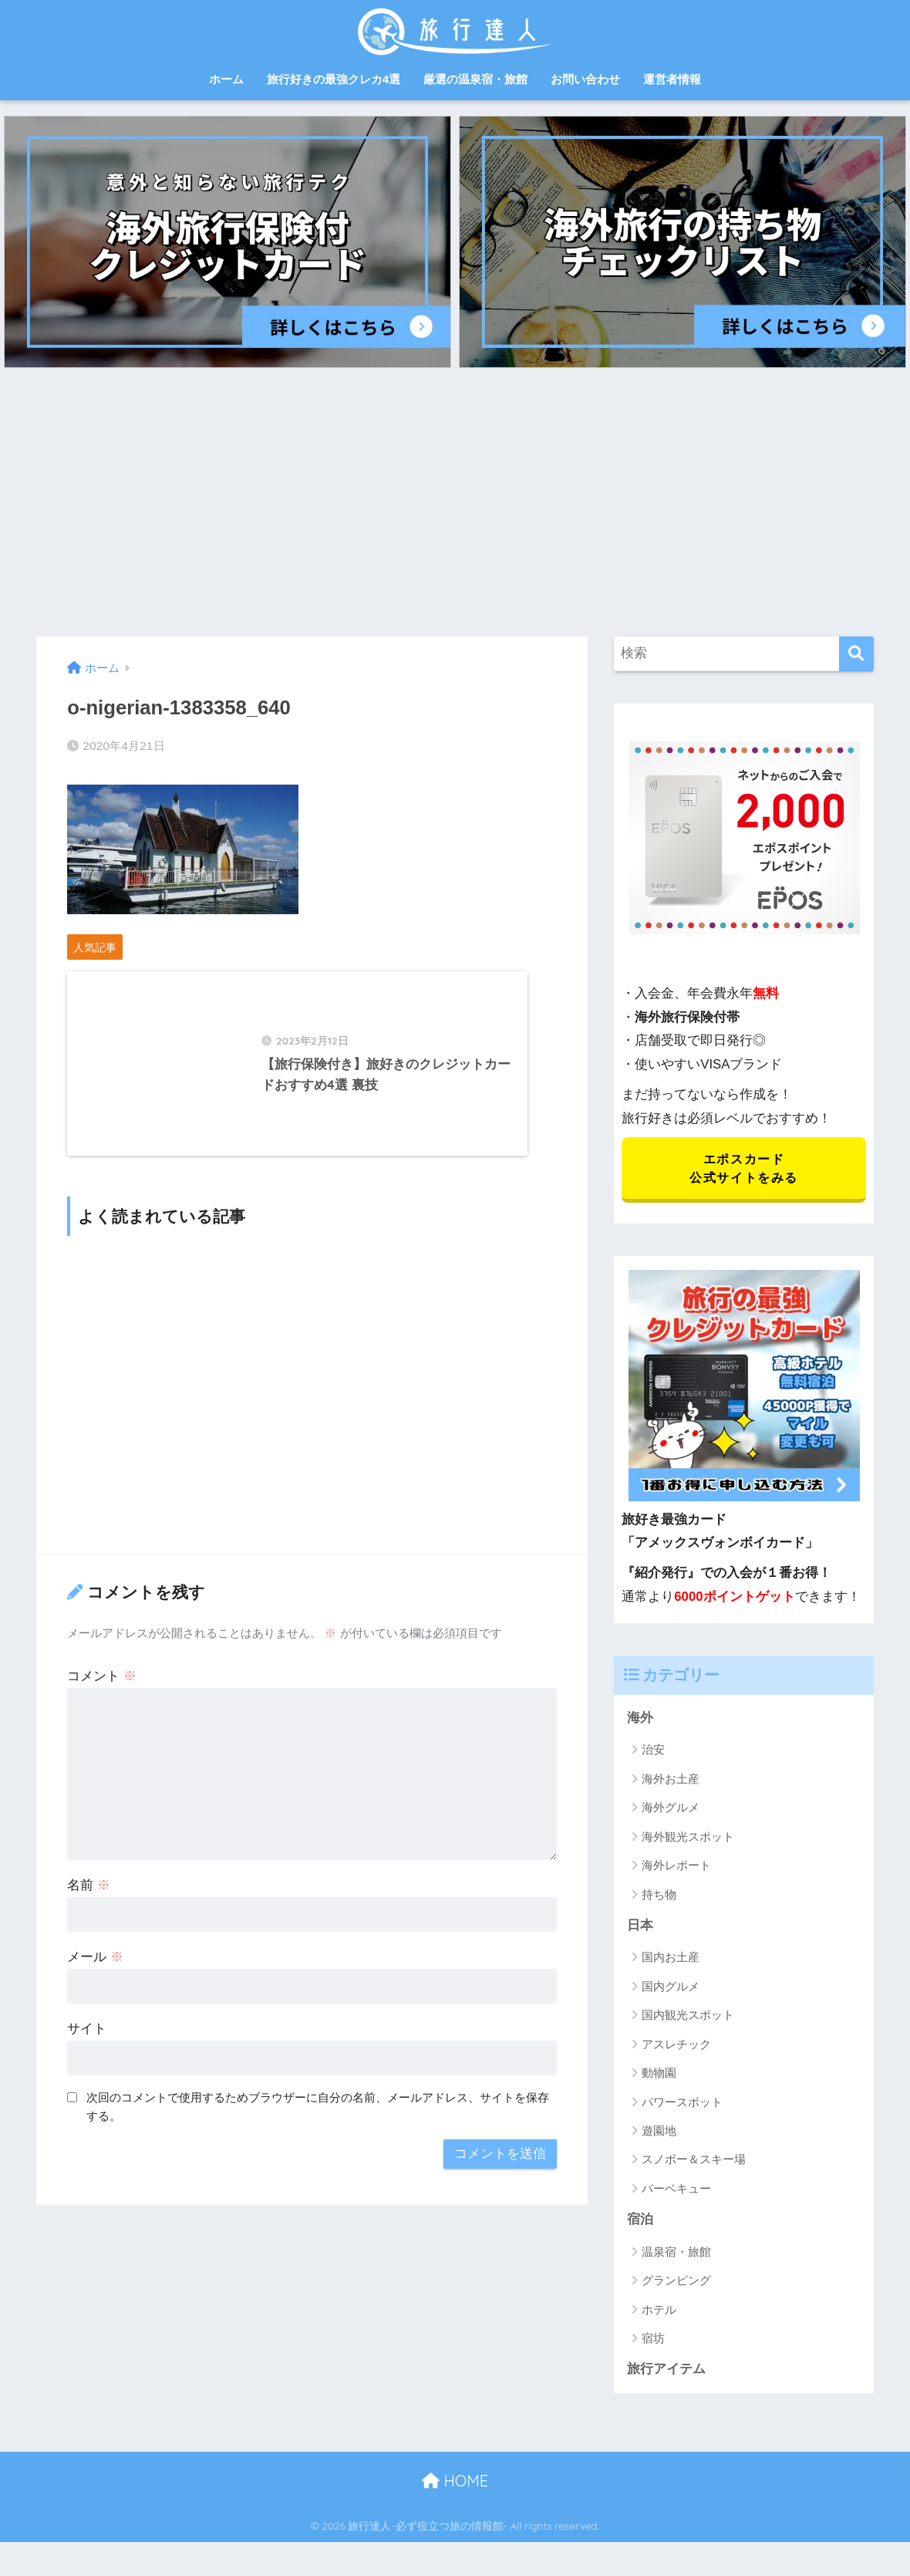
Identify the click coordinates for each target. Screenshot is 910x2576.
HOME (455, 2483)
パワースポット (682, 2103)
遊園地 (659, 2132)
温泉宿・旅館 (676, 2253)
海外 (640, 1719)
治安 (653, 1751)
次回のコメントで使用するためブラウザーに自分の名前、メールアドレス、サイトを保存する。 (317, 2118)
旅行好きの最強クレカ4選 (333, 79)
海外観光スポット (688, 1838)
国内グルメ (670, 1987)
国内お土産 (670, 1959)
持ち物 (659, 1895)
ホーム (226, 79)
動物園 (659, 2074)
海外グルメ (670, 1809)
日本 (640, 1926)
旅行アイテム (666, 2371)
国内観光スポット (688, 2017)
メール (95, 1968)
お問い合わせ (585, 79)
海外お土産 (670, 1780)
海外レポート (676, 1866)
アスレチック (676, 2045)
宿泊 (640, 2221)
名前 (88, 1896)
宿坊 (653, 2340)
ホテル (659, 2311)
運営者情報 (672, 79)
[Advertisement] (455, 502)
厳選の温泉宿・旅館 (475, 79)
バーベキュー (676, 2190)
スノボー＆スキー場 (694, 2161)
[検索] (856, 653)
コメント (101, 1687)
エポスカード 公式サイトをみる (743, 1169)
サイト (86, 2040)
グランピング (676, 2282)
